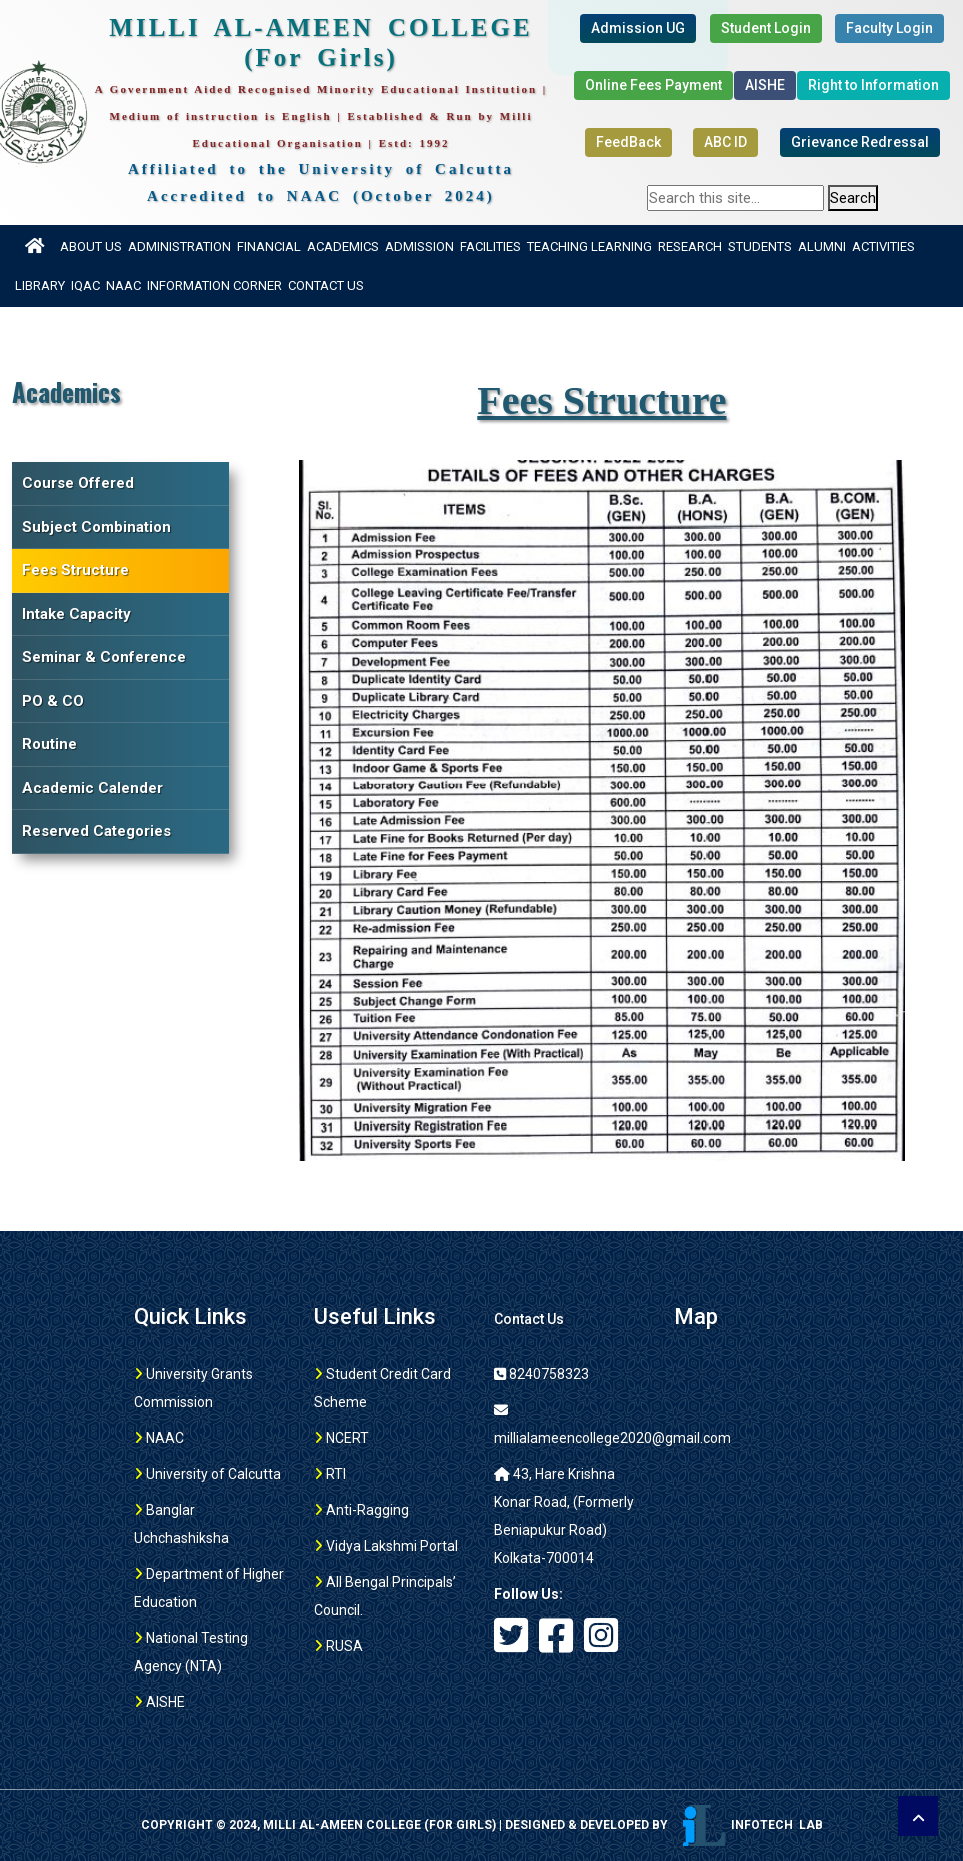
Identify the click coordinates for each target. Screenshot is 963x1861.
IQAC (85, 285)
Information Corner (214, 285)
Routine (49, 744)
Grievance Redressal (860, 142)
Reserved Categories (96, 831)
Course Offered (78, 483)
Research (690, 246)
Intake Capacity (76, 614)
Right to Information (873, 85)
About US (91, 246)
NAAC (123, 285)
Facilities (490, 246)
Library (40, 285)
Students (760, 246)
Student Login (766, 28)
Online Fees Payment (653, 85)
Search (853, 198)
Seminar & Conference (104, 657)
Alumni (822, 246)
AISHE (765, 85)
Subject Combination (96, 527)
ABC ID (725, 142)
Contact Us (326, 285)
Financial (269, 246)
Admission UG (638, 28)
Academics (343, 246)
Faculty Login (889, 28)
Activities (883, 246)
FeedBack (628, 142)
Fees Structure (75, 570)
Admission (419, 246)
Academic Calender (92, 788)
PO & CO (53, 701)
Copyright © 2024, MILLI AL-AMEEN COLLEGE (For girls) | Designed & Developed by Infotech (482, 1825)
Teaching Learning (589, 246)
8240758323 (541, 1374)
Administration (179, 246)
